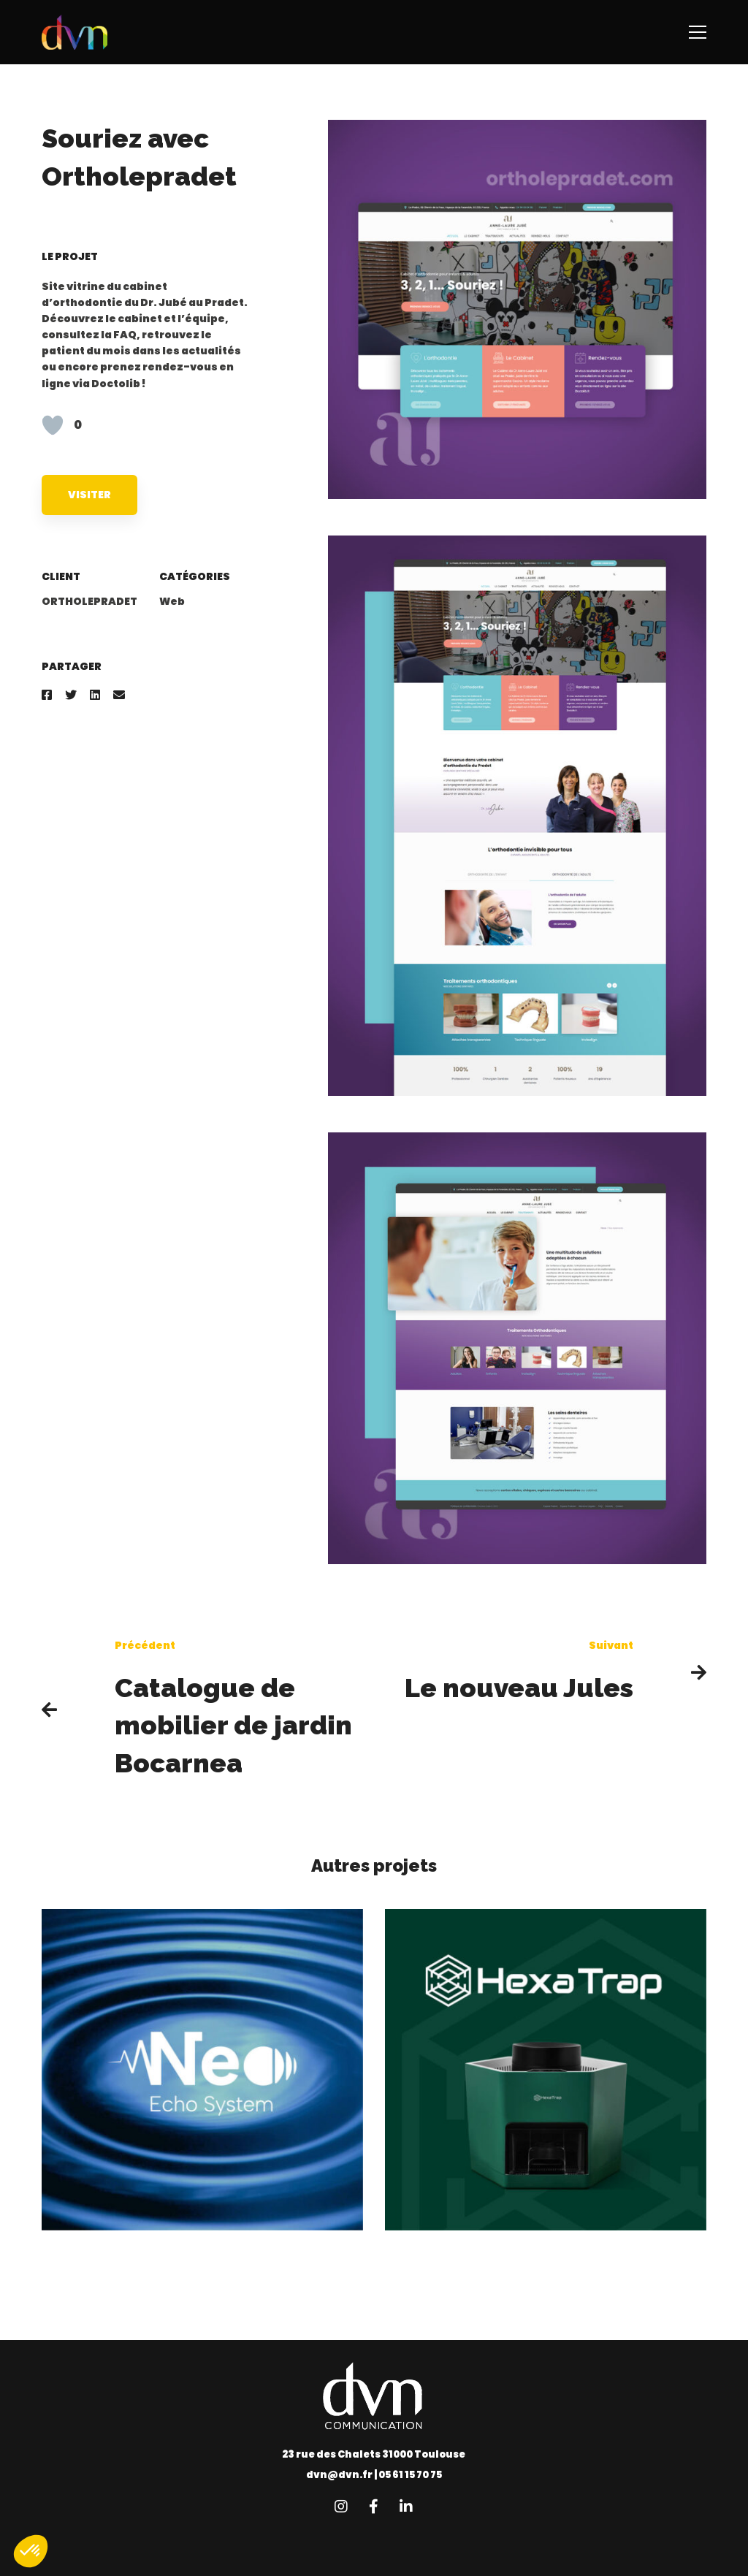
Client (61, 576)
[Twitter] (71, 695)
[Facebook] (47, 695)
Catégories (194, 576)
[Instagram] (341, 2507)
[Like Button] (53, 425)
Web (172, 601)
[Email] (119, 695)
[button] (30, 2551)
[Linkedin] (95, 695)
